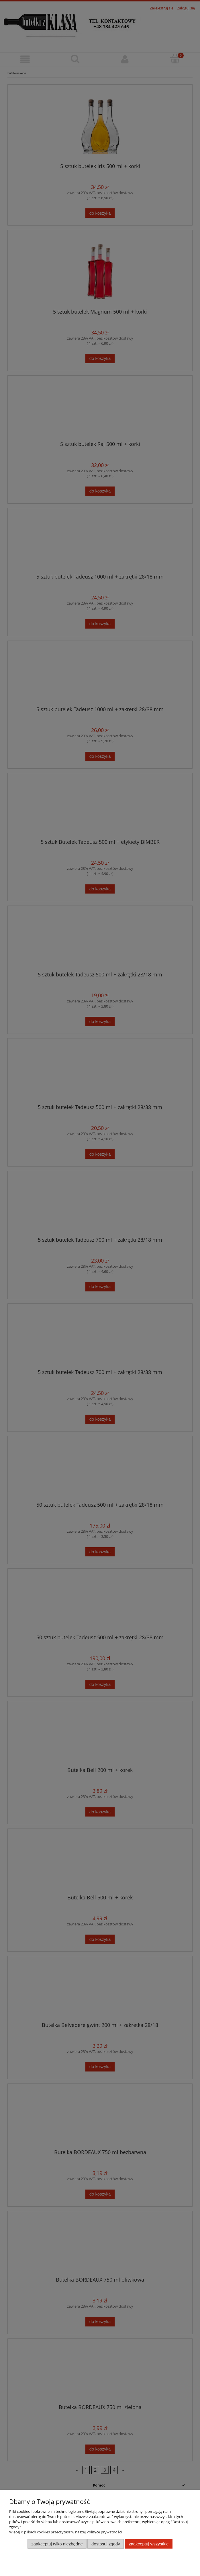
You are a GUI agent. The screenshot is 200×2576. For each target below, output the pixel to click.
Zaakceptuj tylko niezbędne (57, 2543)
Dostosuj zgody (105, 2543)
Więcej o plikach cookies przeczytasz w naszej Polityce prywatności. (66, 2532)
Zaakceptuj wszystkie (148, 2543)
